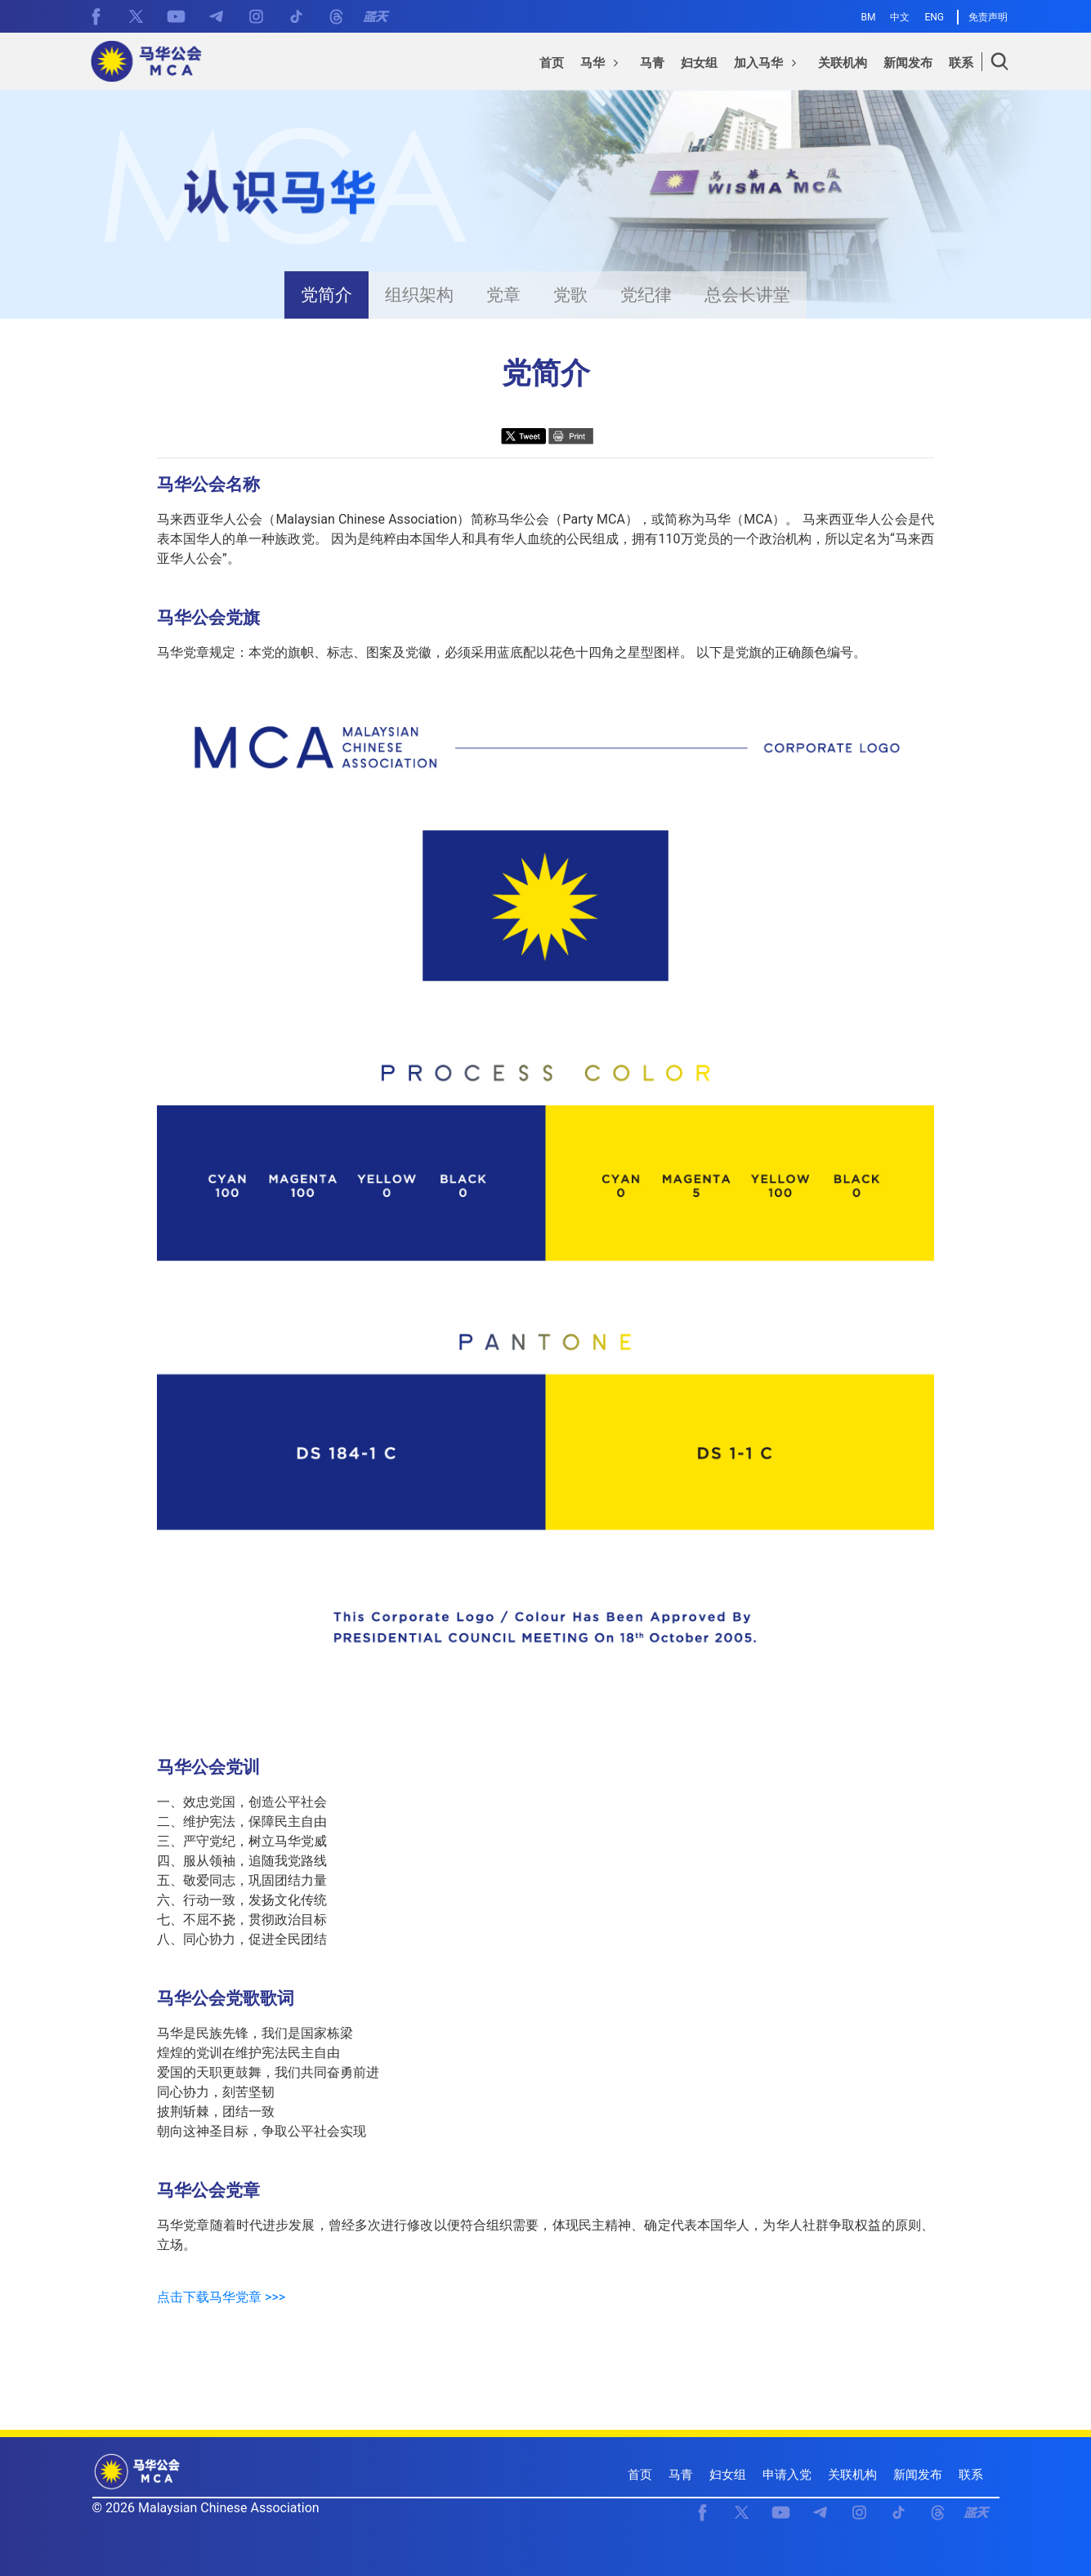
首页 (640, 2474)
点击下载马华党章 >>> (221, 2297)
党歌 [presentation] (570, 294)
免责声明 (988, 17)
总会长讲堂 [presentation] (747, 294)
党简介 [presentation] (326, 294)
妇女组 (727, 2474)
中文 (900, 17)
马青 (680, 2474)
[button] (602, 65)
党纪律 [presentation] (646, 294)
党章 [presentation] (503, 294)
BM (868, 17)
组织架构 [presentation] (419, 294)
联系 (971, 2474)
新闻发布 (917, 2474)
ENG (934, 17)
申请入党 (787, 2474)
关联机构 (852, 2474)
